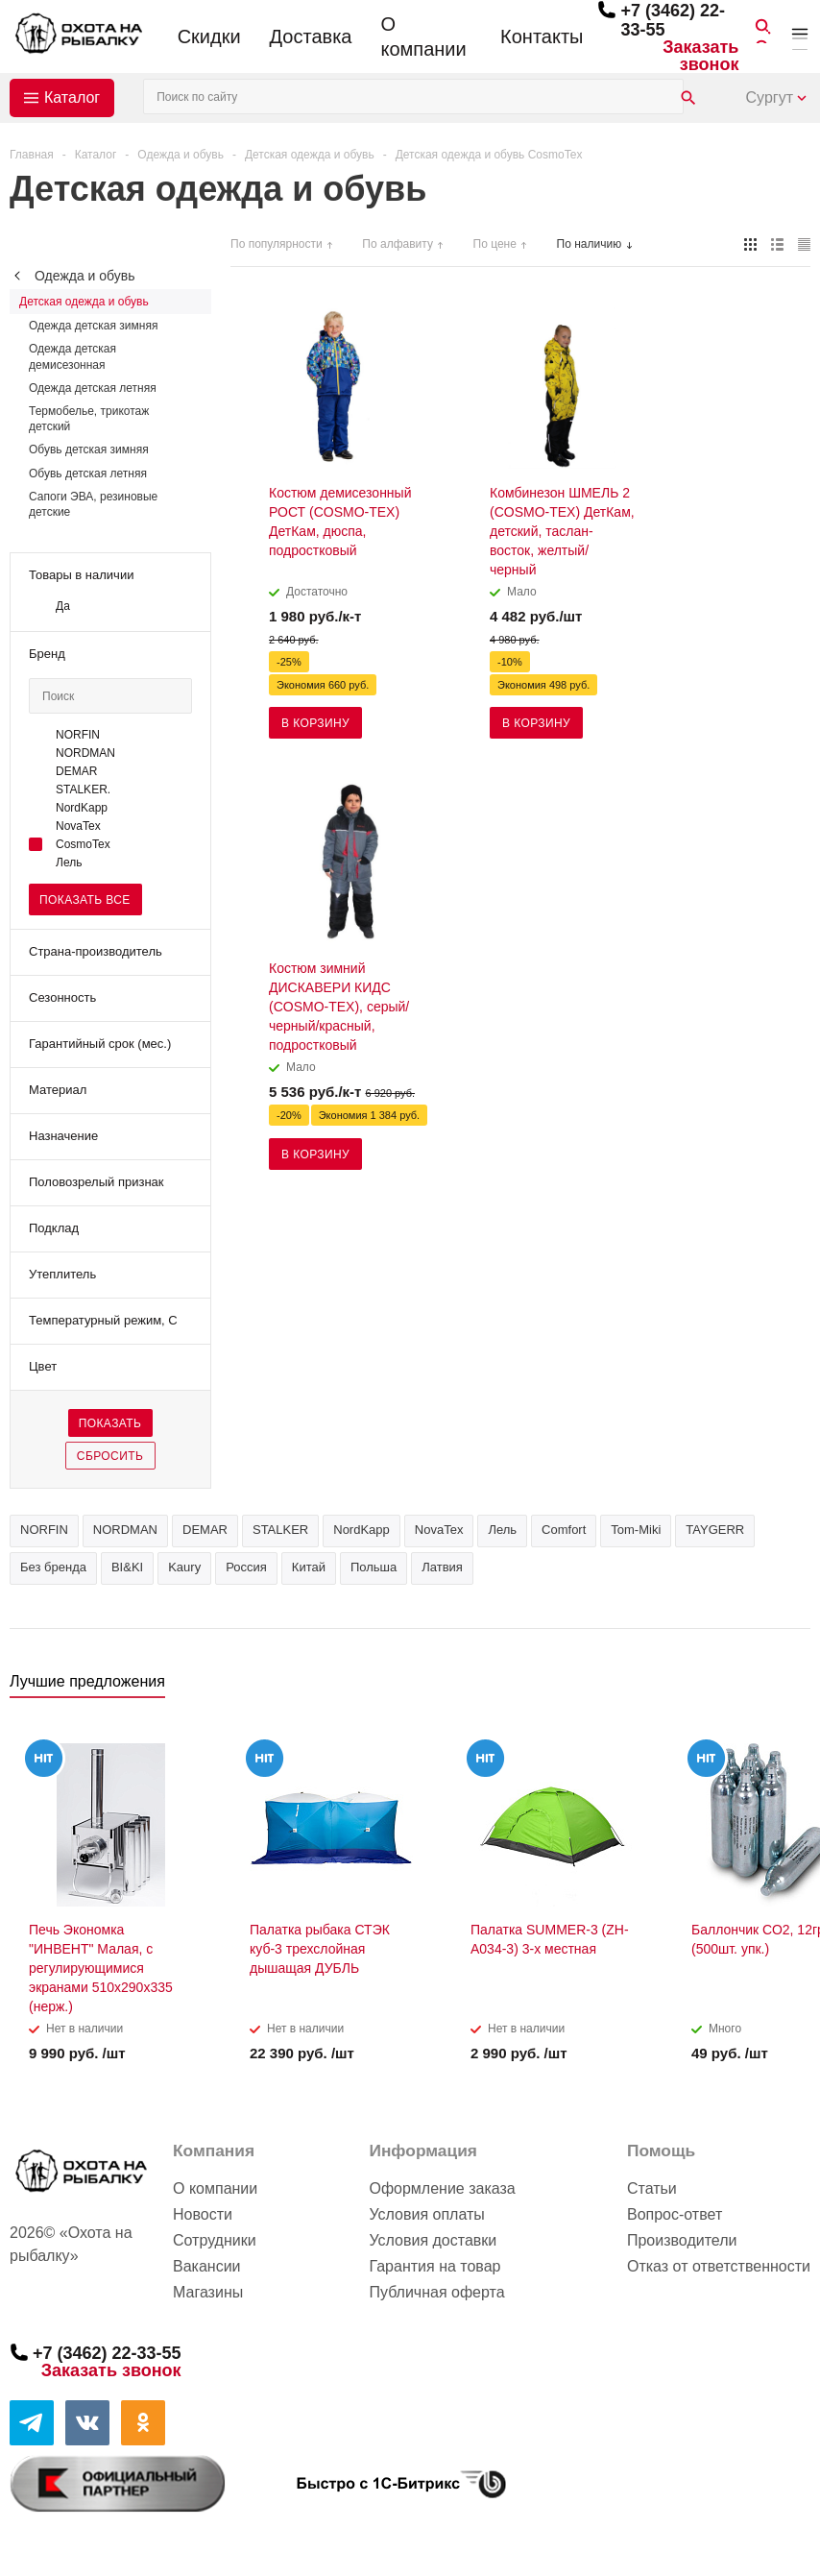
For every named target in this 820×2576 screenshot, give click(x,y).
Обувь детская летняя (88, 473)
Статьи (652, 2188)
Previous (764, 1687)
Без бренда (53, 1567)
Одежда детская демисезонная (72, 356)
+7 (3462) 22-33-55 (107, 2353)
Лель (502, 1529)
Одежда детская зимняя (93, 325)
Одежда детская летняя (93, 388)
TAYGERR (715, 1529)
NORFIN (44, 1529)
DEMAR (205, 1529)
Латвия (442, 1567)
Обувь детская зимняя (89, 449)
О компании (423, 36)
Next (796, 1687)
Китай (309, 1567)
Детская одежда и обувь (84, 301)
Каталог (72, 97)
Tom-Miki (636, 1529)
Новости (202, 2214)
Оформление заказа (442, 2188)
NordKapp (361, 1529)
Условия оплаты (426, 2214)
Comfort (564, 1529)
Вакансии (207, 2266)
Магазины (208, 2292)
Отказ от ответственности (718, 2266)
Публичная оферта (436, 2292)
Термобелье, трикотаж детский (89, 418)
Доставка (311, 36)
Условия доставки (432, 2240)
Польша (373, 1567)
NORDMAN (125, 1529)
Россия (246, 1567)
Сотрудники (214, 2240)
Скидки (209, 36)
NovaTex (439, 1529)
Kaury (184, 1567)
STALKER (280, 1529)
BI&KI (127, 1567)
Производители (682, 2240)
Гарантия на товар (434, 2266)
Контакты (541, 36)
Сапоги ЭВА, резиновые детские (93, 504)
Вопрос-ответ (674, 2214)
